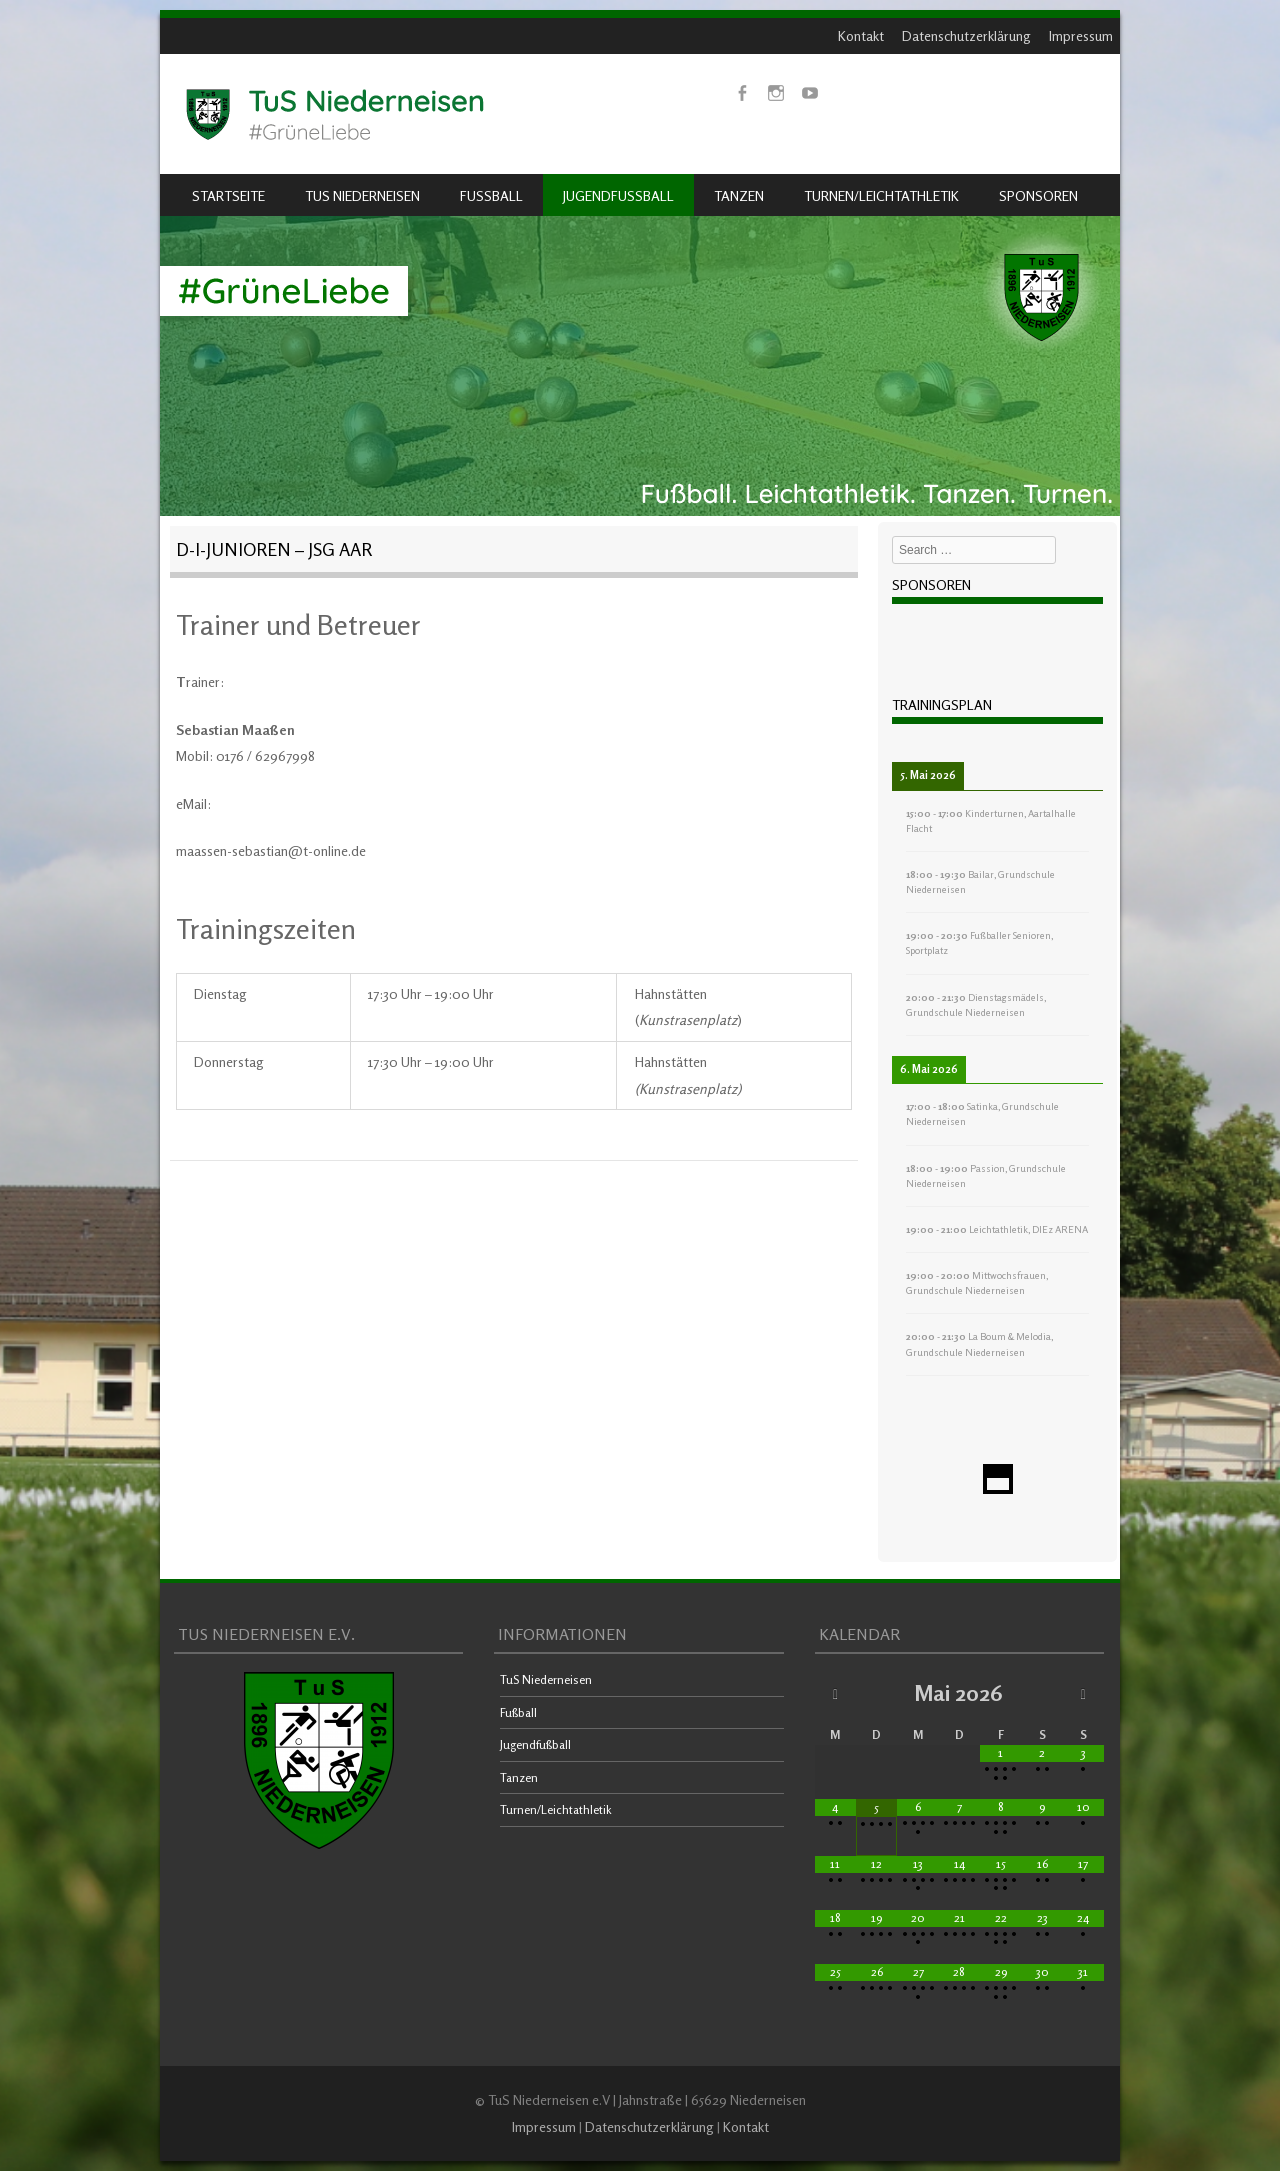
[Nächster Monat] (1083, 1693)
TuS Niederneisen (362, 195)
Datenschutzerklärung (966, 35)
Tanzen (739, 195)
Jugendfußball (618, 195)
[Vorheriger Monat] (835, 1693)
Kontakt (861, 35)
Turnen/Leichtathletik (881, 195)
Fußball (491, 195)
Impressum (1081, 35)
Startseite (228, 195)
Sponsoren (1038, 195)
